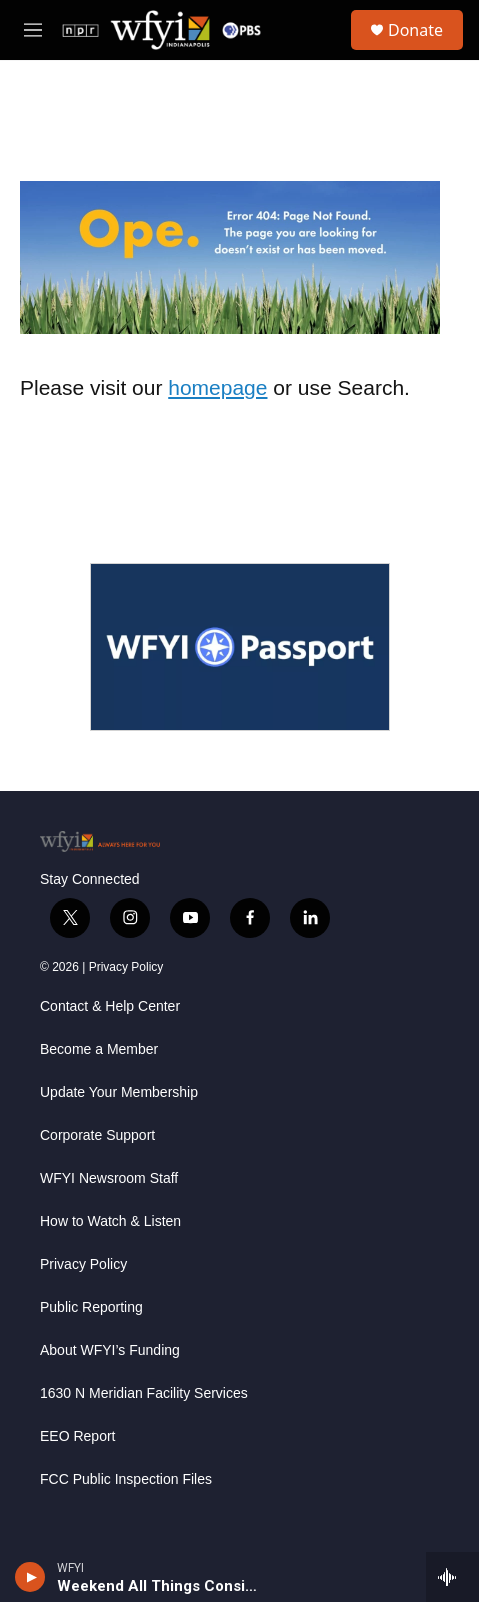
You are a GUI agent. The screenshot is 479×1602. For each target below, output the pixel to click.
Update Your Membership (119, 1092)
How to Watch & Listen (110, 1221)
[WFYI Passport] (240, 647)
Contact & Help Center (110, 1006)
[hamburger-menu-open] (33, 30)
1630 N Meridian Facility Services (144, 1393)
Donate (415, 30)
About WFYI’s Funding (110, 1350)
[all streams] (452, 1577)
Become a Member (99, 1049)
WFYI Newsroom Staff (109, 1178)
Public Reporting (91, 1307)
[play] (30, 1577)
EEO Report (77, 1436)
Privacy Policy (126, 967)
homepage (217, 387)
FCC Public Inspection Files (126, 1479)
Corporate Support (97, 1135)
